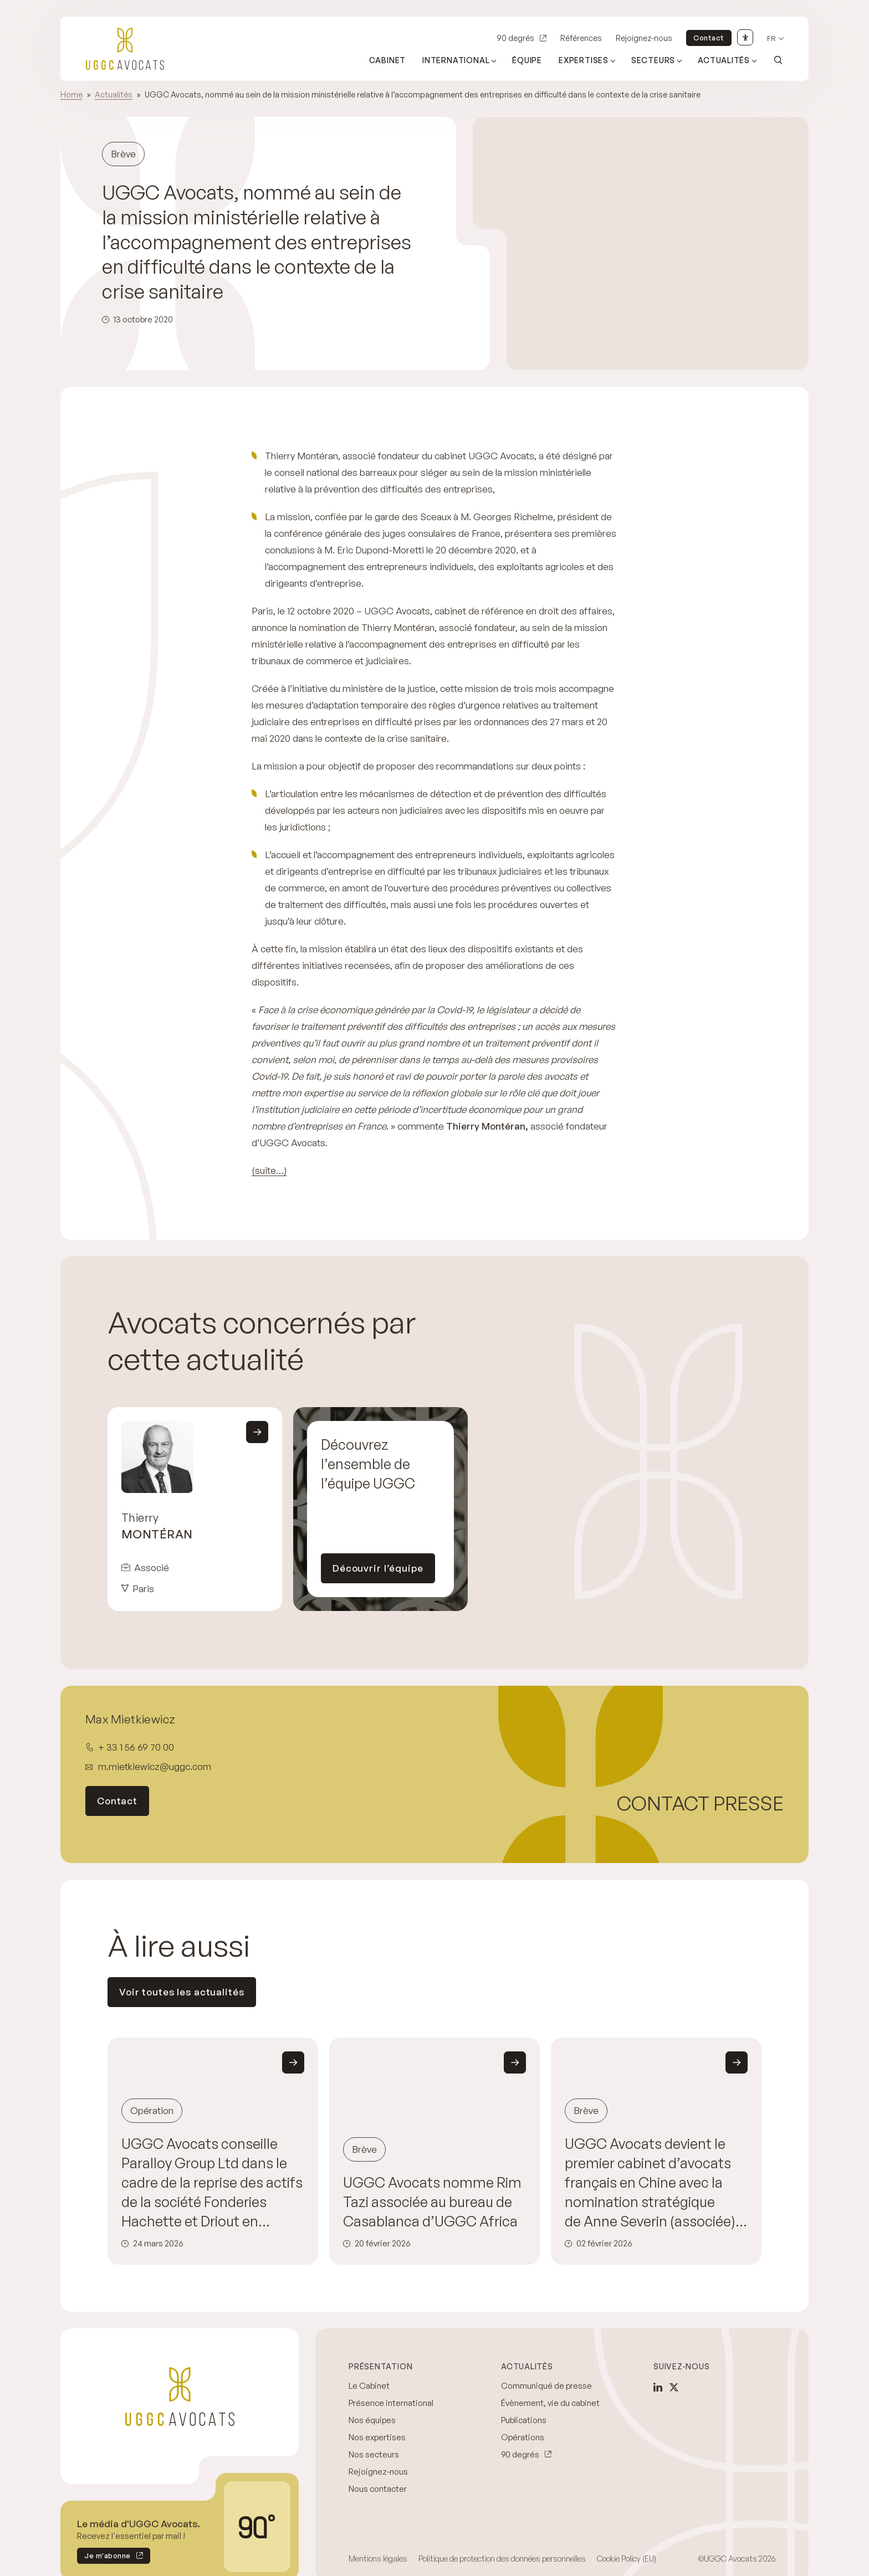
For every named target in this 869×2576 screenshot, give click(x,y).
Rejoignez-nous (644, 38)
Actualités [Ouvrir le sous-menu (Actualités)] (724, 60)
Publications (523, 2420)
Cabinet (387, 60)
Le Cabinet (369, 2385)
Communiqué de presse (546, 2385)
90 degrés (515, 38)
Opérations (522, 2437)
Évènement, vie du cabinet (550, 2403)
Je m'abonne (104, 2557)
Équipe (527, 60)
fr (771, 38)
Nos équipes (372, 2420)
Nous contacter (378, 2488)
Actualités (113, 94)
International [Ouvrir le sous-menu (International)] (455, 60)
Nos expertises (377, 2437)
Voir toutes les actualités (181, 1992)
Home (71, 94)
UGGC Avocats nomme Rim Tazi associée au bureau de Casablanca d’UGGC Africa (432, 2202)
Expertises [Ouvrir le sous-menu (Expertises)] (584, 60)
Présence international (391, 2403)
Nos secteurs (374, 2454)
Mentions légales (378, 2558)
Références (581, 38)
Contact (708, 37)
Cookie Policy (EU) (626, 2558)
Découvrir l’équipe (378, 1568)
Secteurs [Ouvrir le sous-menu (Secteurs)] (653, 60)
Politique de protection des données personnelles (502, 2558)
